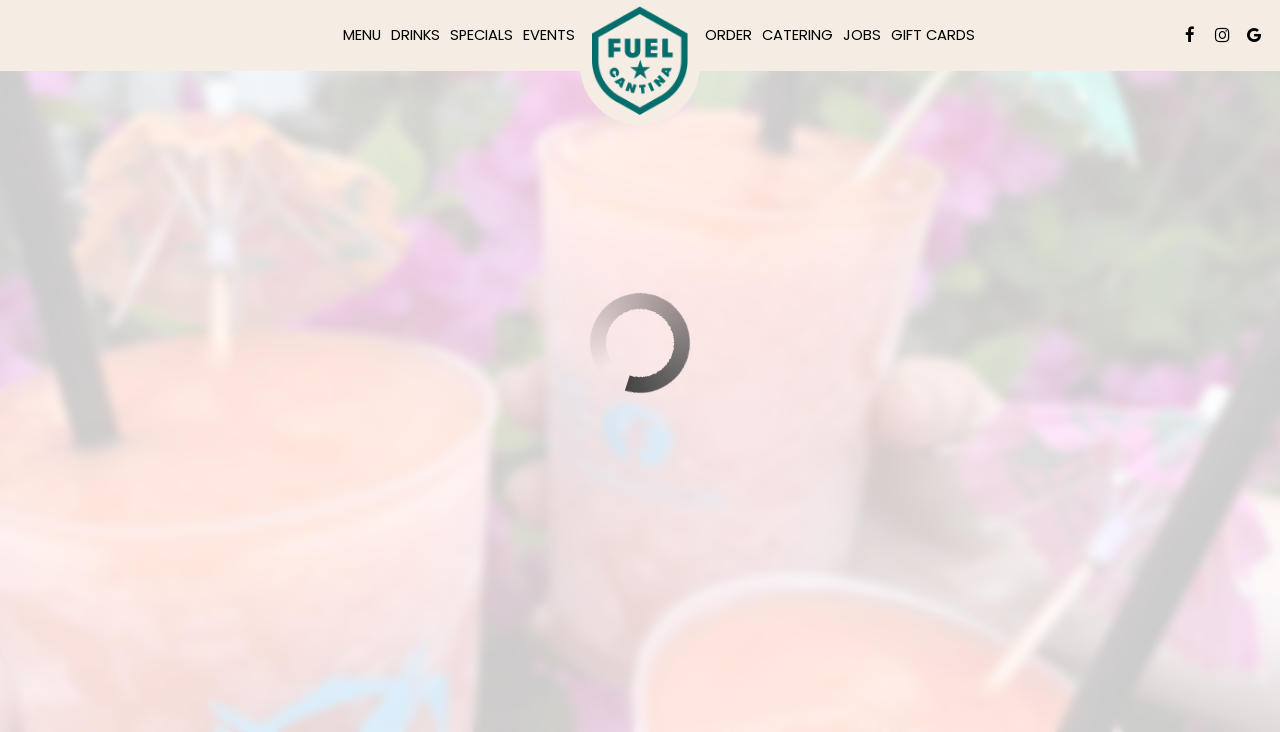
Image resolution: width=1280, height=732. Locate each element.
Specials (481, 35)
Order (728, 35)
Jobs (862, 35)
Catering (797, 35)
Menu (362, 35)
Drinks (415, 35)
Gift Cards (933, 35)
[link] (640, 65)
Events (549, 35)
